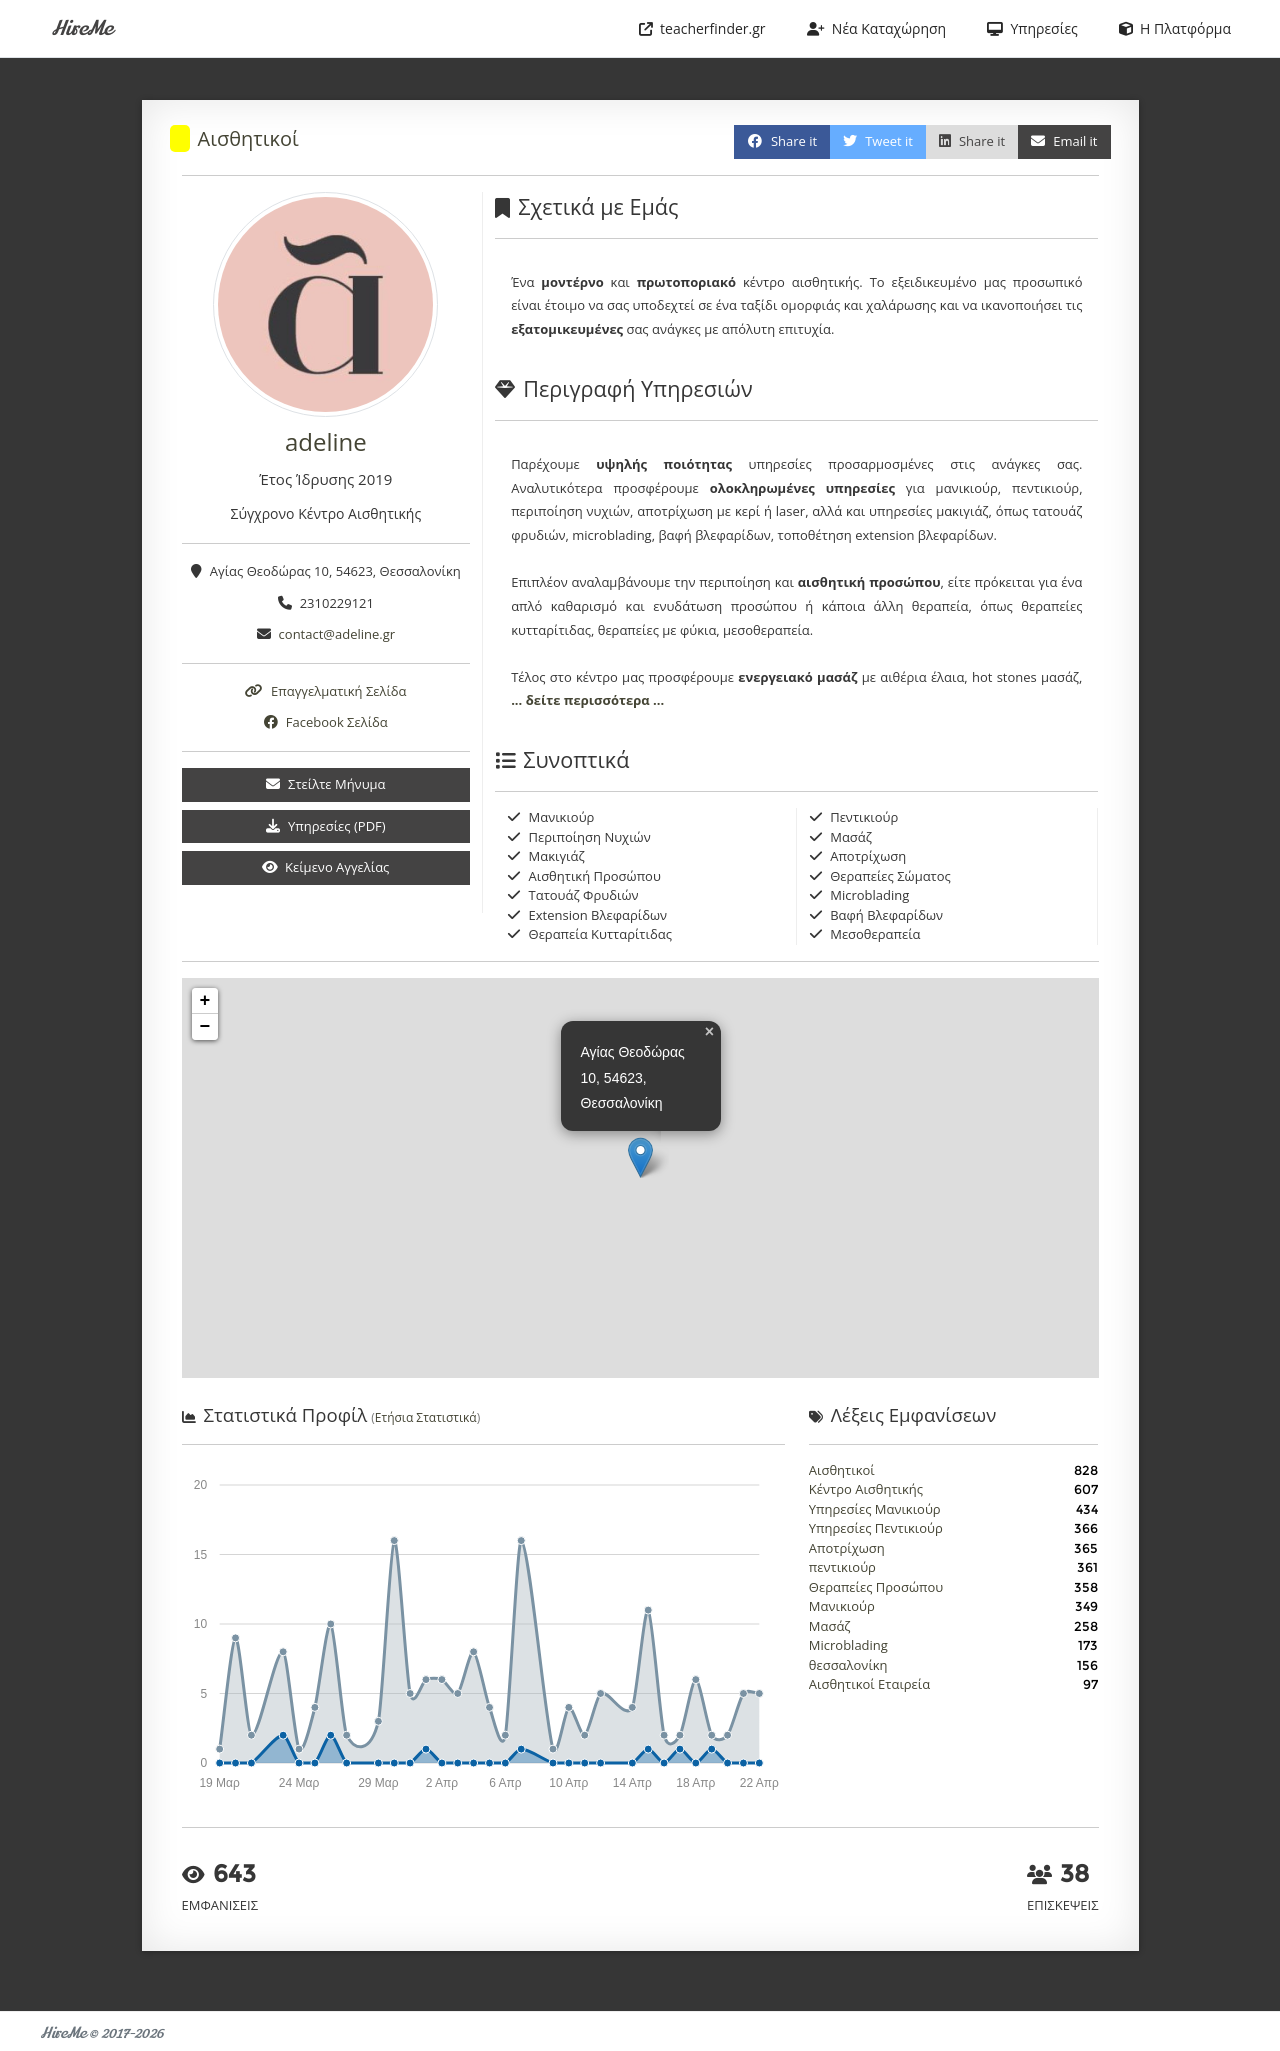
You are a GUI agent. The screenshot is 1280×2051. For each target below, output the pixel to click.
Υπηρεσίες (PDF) (326, 826)
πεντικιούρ (842, 1567)
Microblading (848, 1645)
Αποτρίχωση (847, 1548)
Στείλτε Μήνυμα (325, 784)
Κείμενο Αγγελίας (325, 867)
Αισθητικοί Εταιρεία (869, 1684)
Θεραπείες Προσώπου (876, 1587)
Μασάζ (830, 1626)
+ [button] (205, 1001)
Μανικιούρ (842, 1606)
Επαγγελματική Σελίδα (325, 691)
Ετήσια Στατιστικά (426, 1417)
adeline (326, 441)
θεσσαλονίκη (848, 1665)
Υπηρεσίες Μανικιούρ (875, 1509)
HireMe (81, 28)
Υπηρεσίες (1032, 28)
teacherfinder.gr (702, 28)
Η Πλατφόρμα (1175, 28)
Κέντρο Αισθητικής (866, 1489)
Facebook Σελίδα (326, 722)
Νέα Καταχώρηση (877, 28)
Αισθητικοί (248, 138)
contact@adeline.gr (337, 634)
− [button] (205, 1027)
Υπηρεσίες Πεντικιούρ (876, 1528)
